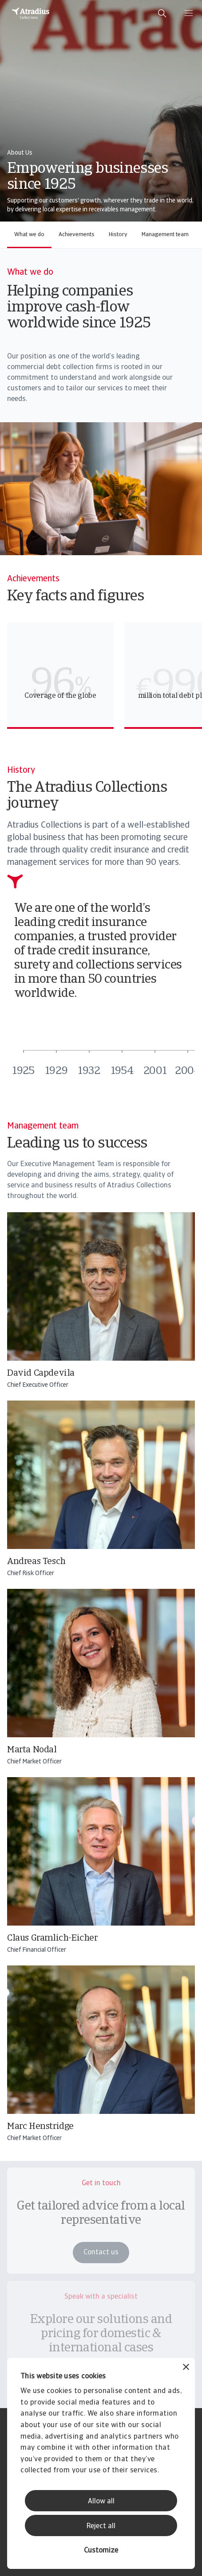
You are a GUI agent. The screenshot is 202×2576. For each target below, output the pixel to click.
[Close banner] (186, 2368)
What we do (29, 234)
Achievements (77, 234)
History (118, 234)
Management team (165, 234)
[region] (104, 676)
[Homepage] (31, 13)
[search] (162, 13)
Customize (101, 2550)
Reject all (101, 2526)
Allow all (101, 2501)
